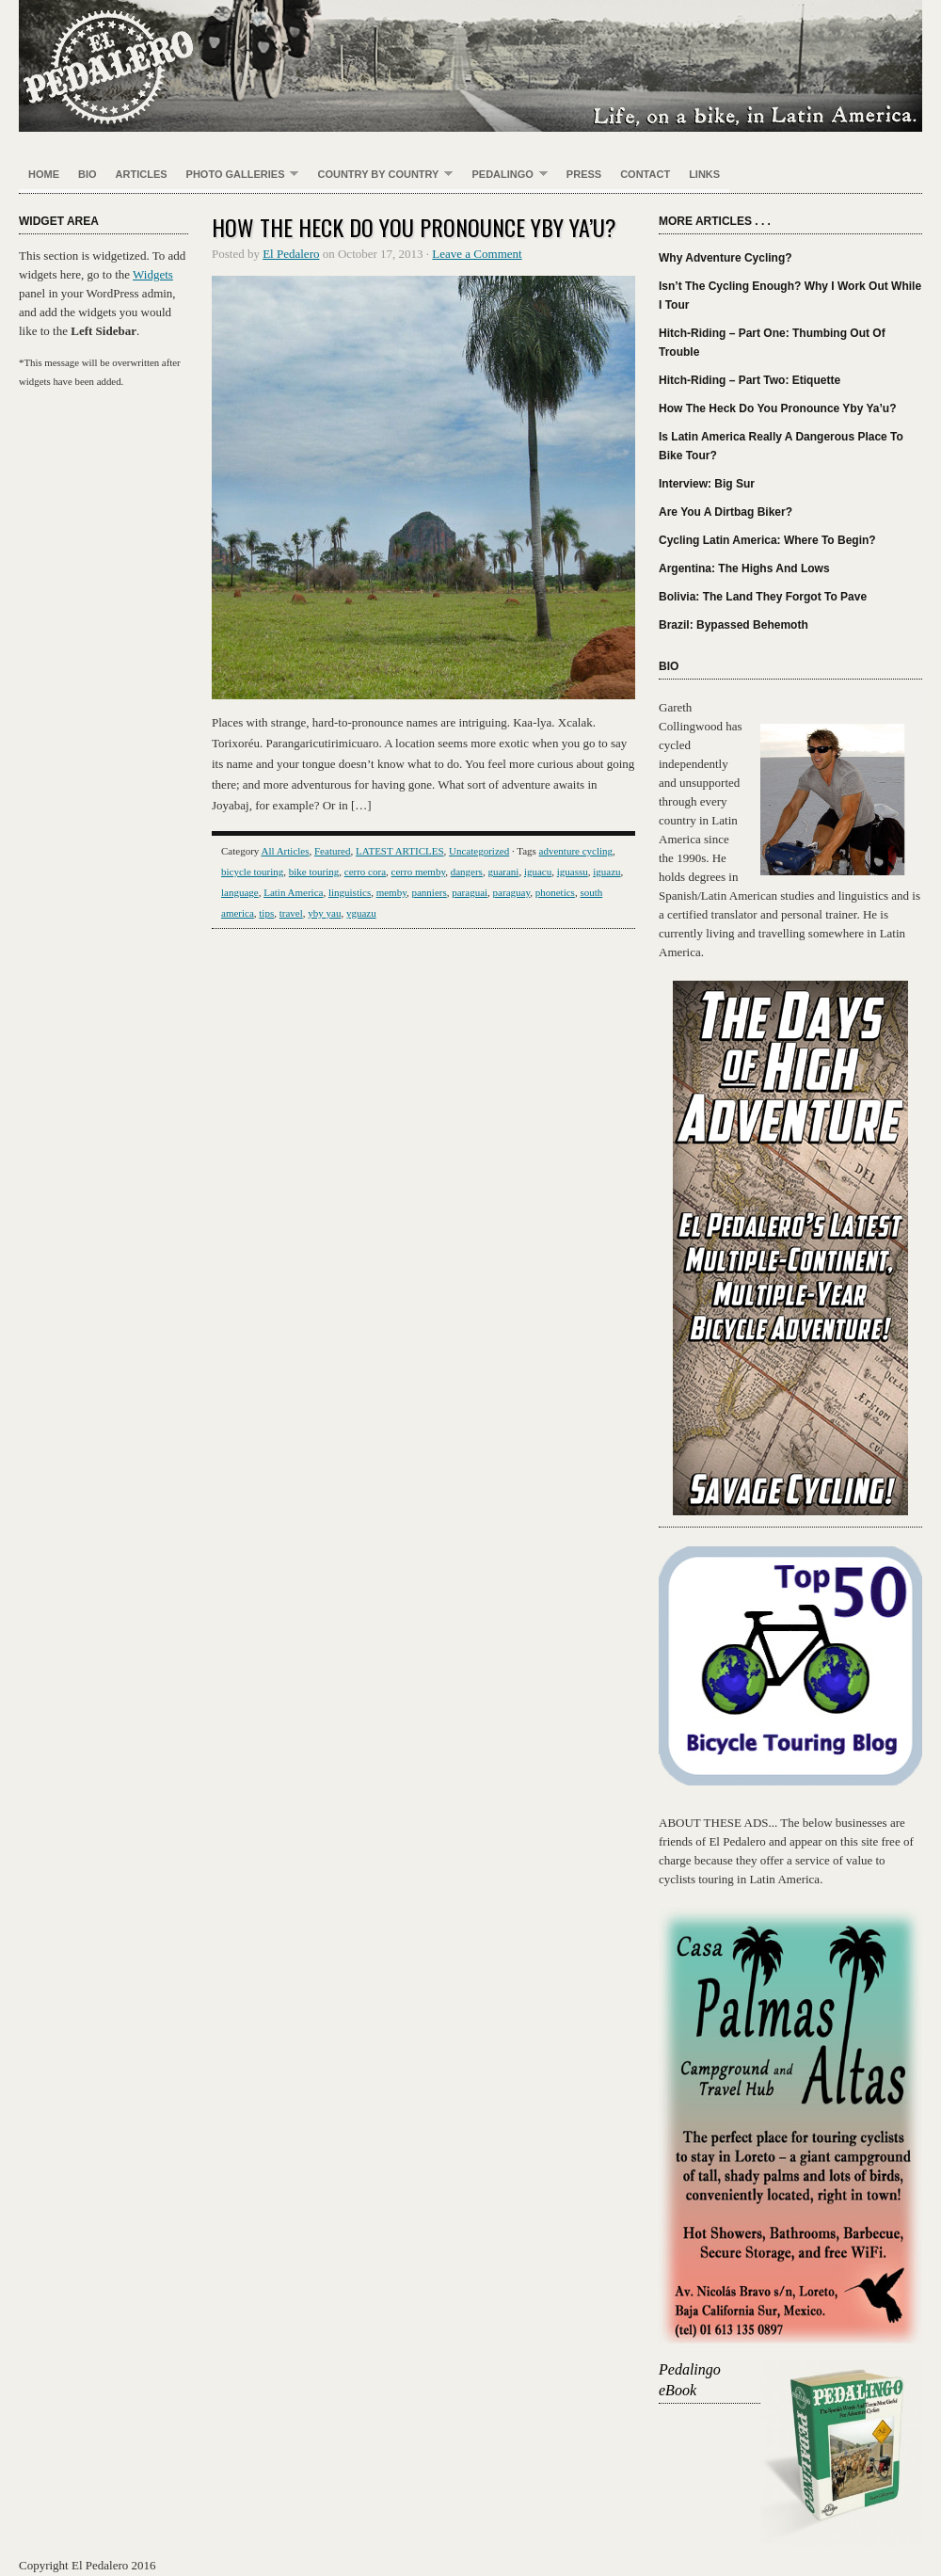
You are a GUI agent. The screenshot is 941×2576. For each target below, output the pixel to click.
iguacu (537, 871)
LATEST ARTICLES (400, 850)
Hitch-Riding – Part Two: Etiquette (749, 380)
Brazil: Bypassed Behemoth (733, 625)
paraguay (512, 892)
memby (391, 892)
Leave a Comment (476, 254)
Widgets (153, 274)
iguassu (572, 871)
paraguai (469, 892)
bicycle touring (252, 871)
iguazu (606, 871)
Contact (645, 174)
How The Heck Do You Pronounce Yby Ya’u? (414, 227)
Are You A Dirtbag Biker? (725, 512)
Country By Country (380, 175)
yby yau (324, 913)
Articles (141, 174)
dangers (467, 871)
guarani (502, 871)
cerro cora (365, 871)
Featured (332, 850)
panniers (428, 892)
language (240, 892)
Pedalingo (504, 175)
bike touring (314, 871)
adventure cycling (576, 850)
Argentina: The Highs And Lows (744, 568)
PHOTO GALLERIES (238, 175)
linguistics (349, 892)
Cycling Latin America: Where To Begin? (767, 540)
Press (583, 174)
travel (291, 913)
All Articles (285, 850)
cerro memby (418, 871)
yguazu (361, 913)
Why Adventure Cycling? (725, 257)
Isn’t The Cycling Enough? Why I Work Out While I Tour (790, 296)
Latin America (293, 892)
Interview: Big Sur (707, 483)
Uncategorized (479, 850)
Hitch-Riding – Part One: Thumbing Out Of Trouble (772, 343)
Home (43, 174)
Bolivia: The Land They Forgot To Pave (763, 596)
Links (704, 174)
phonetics (555, 892)
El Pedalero (470, 66)
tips (266, 913)
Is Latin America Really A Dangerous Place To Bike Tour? (781, 446)
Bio (87, 174)
